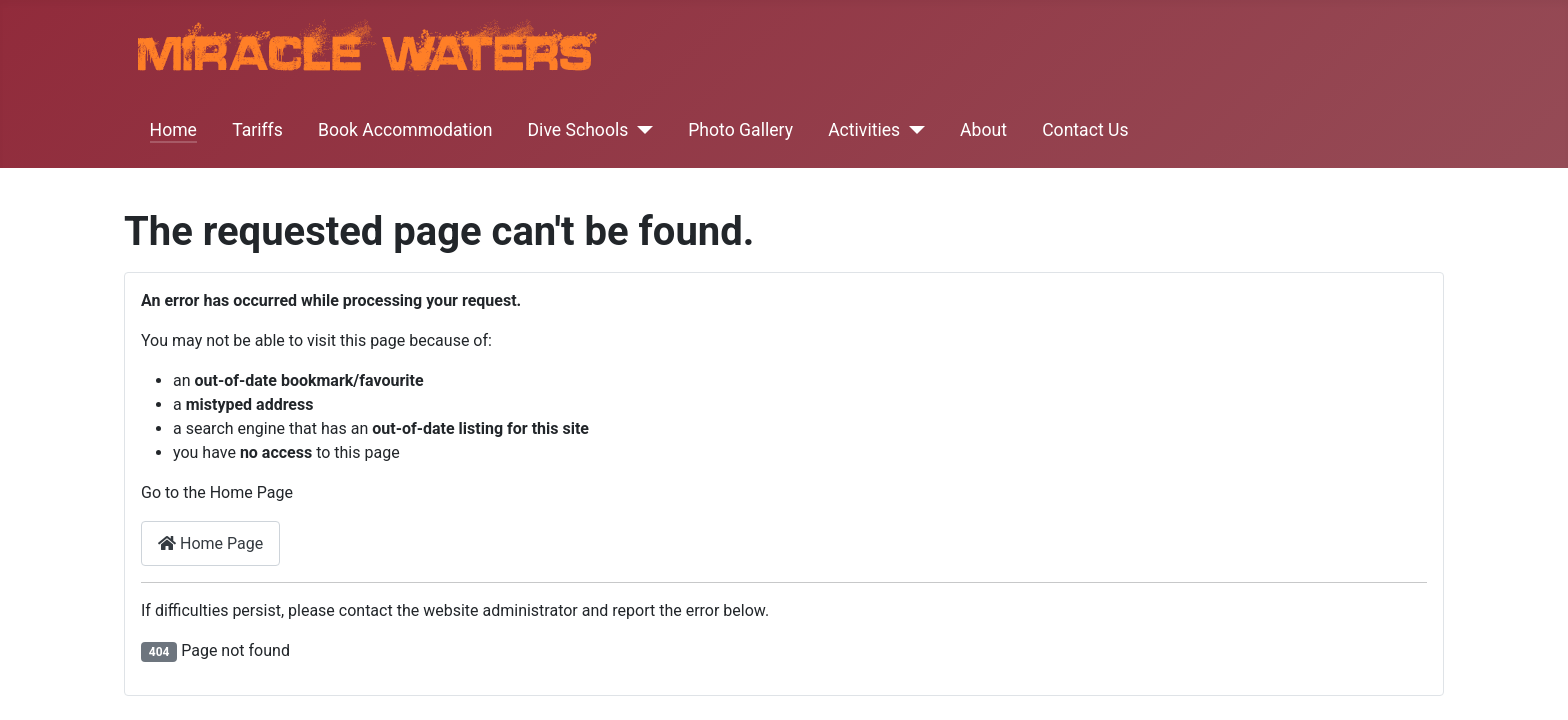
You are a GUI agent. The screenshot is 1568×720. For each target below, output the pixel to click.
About (983, 130)
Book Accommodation (405, 130)
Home (173, 130)
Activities (864, 130)
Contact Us (1085, 130)
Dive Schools (578, 130)
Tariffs (257, 130)
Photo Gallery (740, 130)
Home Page (210, 543)
